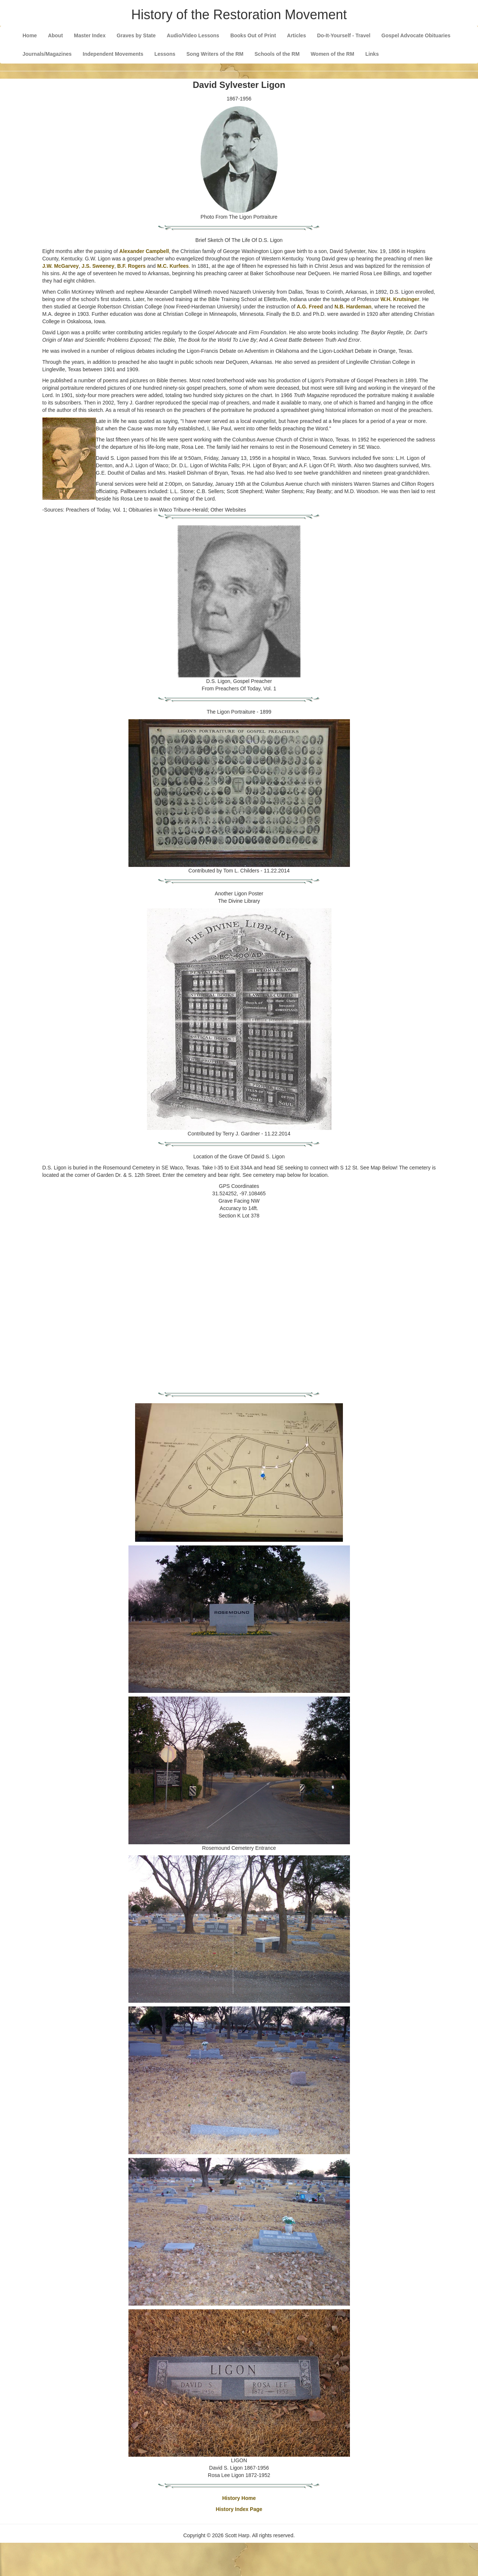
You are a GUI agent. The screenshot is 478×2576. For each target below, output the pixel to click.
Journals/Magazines (47, 54)
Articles (296, 35)
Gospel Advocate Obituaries (415, 35)
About (55, 35)
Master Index (90, 35)
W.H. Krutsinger (400, 299)
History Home (239, 2498)
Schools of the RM (277, 54)
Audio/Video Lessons (193, 35)
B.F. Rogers (131, 266)
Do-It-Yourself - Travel (343, 35)
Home (30, 35)
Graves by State (136, 35)
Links (372, 54)
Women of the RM (332, 54)
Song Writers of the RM (215, 54)
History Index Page (239, 2509)
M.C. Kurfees (173, 266)
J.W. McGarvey (60, 266)
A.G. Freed (310, 307)
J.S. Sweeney (98, 266)
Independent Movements (113, 54)
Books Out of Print (253, 35)
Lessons (164, 54)
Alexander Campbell (144, 251)
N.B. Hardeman (352, 307)
